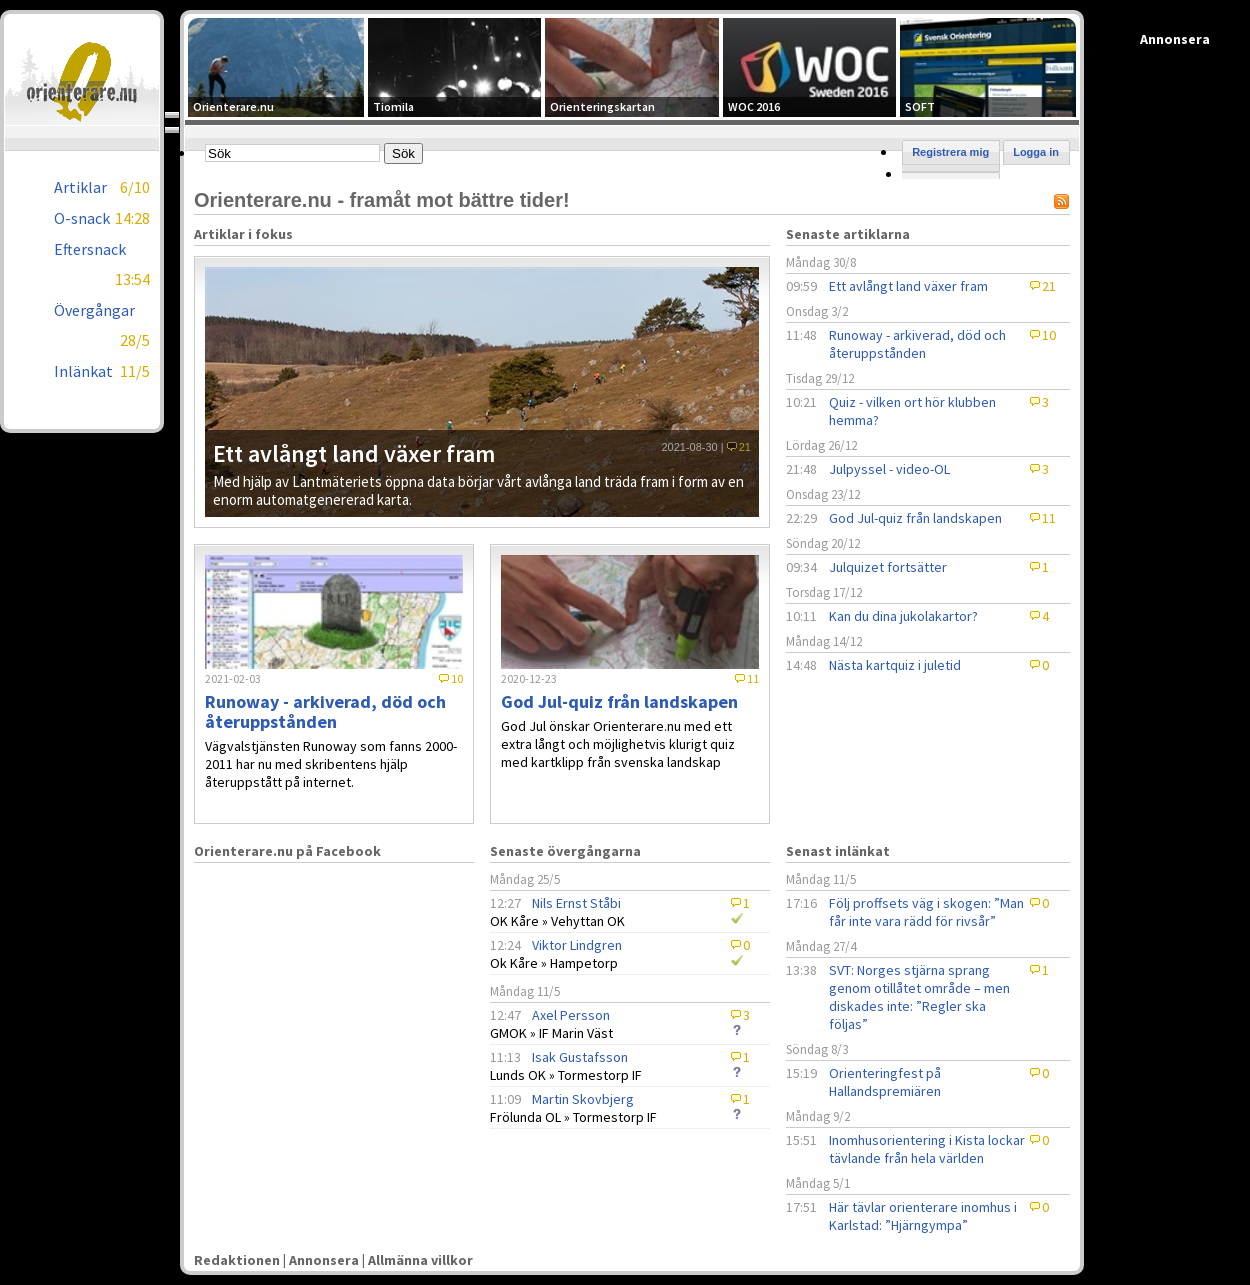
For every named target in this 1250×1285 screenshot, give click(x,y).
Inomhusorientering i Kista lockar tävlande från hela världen (927, 1149)
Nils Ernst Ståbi (576, 903)
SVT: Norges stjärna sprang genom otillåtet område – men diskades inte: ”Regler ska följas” (919, 997)
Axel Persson (571, 1015)
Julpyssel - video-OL (889, 469)
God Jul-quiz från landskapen (915, 518)
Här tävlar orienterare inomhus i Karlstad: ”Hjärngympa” (923, 1216)
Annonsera (324, 1260)
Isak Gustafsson (580, 1057)
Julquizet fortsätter (888, 567)
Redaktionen (237, 1260)
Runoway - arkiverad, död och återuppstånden (917, 344)
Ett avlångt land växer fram (908, 286)
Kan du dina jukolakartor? (903, 616)
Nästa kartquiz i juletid (895, 665)
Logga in (1036, 152)
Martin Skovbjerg (583, 1099)
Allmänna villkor (420, 1260)
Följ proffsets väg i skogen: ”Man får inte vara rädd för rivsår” (926, 912)
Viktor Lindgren (577, 945)
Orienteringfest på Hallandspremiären (885, 1082)
